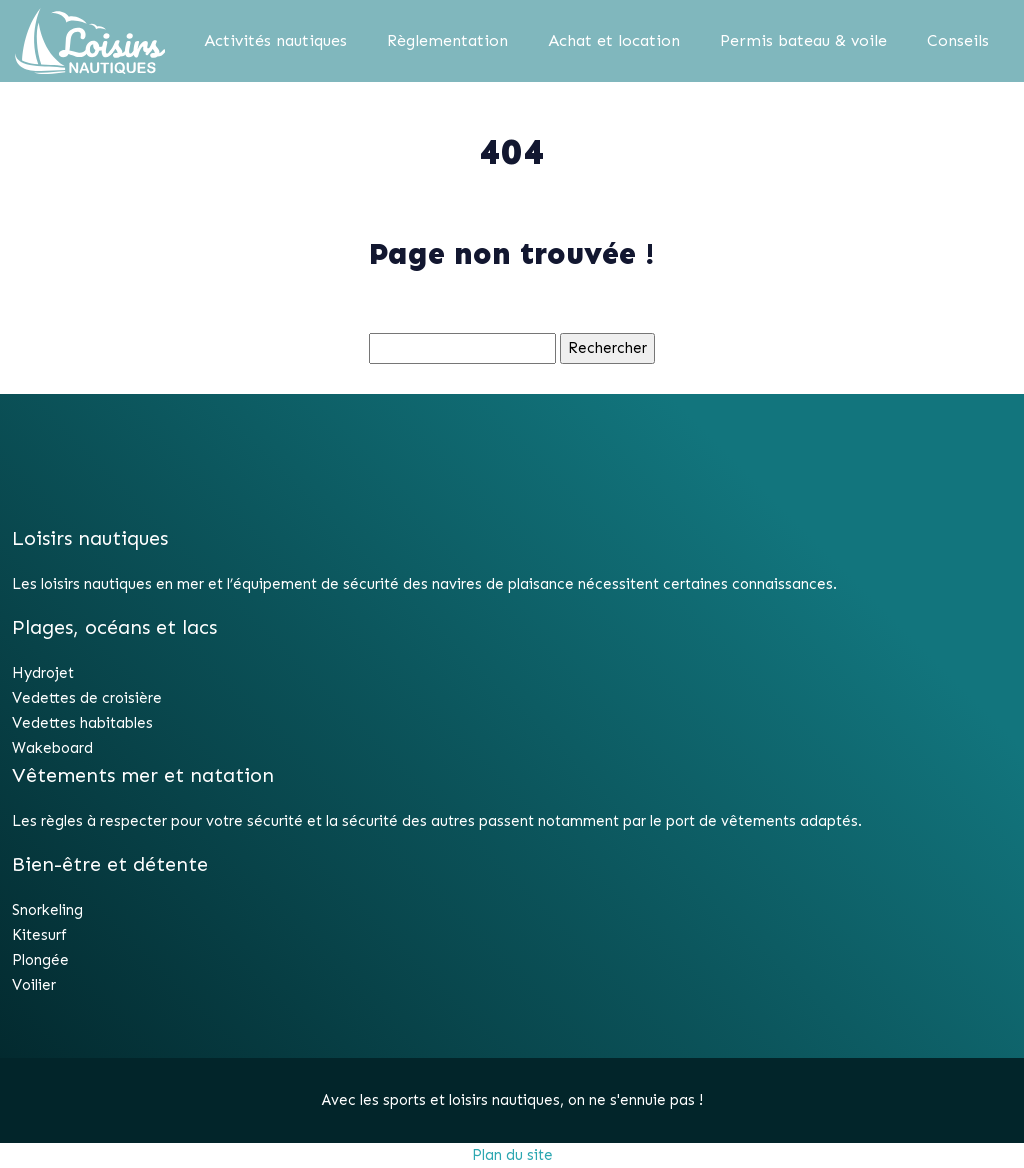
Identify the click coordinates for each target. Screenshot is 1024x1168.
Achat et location (614, 40)
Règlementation (447, 40)
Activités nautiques (275, 40)
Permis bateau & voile (803, 40)
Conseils (958, 40)
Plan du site (512, 1155)
